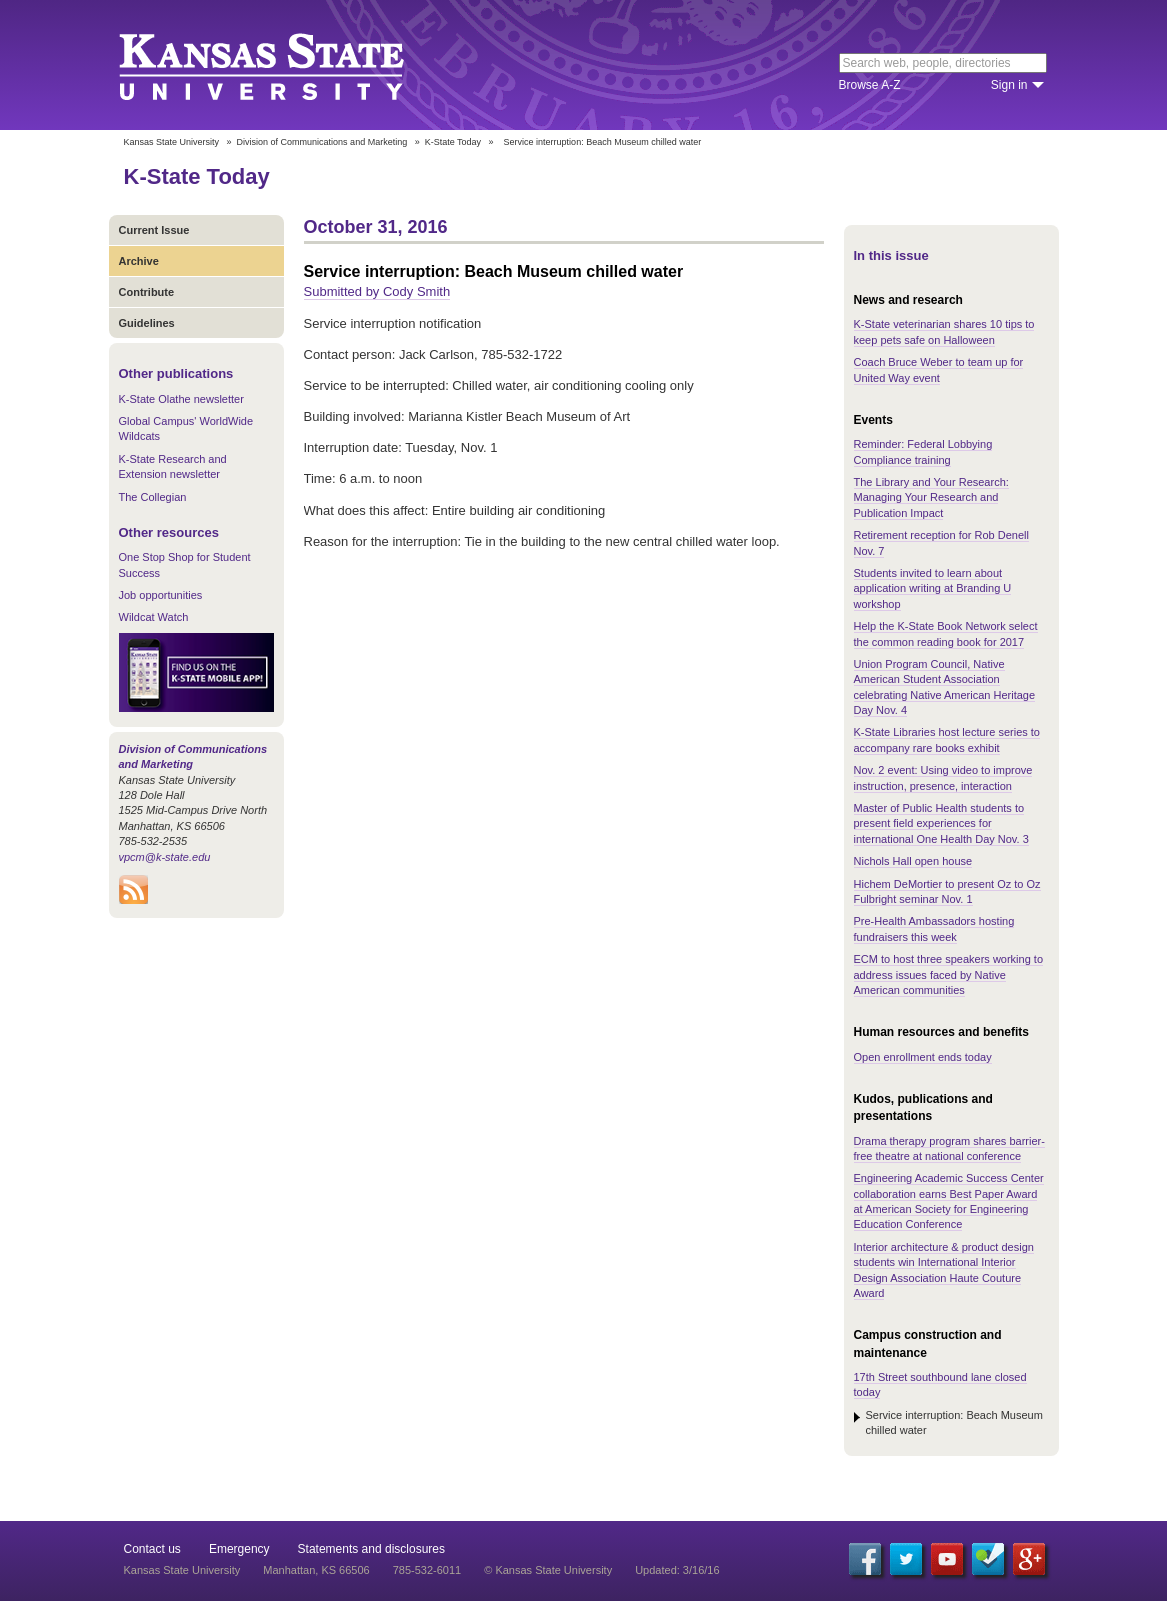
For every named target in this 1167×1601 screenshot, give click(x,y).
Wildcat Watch (154, 617)
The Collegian (153, 497)
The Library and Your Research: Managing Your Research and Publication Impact (931, 497)
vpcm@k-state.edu (165, 857)
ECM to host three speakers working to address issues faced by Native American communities (949, 974)
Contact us (152, 1549)
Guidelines (147, 323)
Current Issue (154, 230)
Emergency (239, 1549)
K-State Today (453, 142)
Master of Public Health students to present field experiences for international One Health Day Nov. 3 (941, 823)
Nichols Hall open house (913, 861)
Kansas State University (286, 65)
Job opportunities (161, 595)
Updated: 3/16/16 (677, 1570)
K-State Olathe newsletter (181, 399)
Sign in (1009, 85)
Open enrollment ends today (923, 1057)
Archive (139, 261)
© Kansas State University (548, 1570)
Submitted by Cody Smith (377, 291)
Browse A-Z (870, 85)
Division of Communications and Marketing (322, 142)
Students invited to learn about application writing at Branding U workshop (933, 588)
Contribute (147, 292)
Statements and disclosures (371, 1549)
